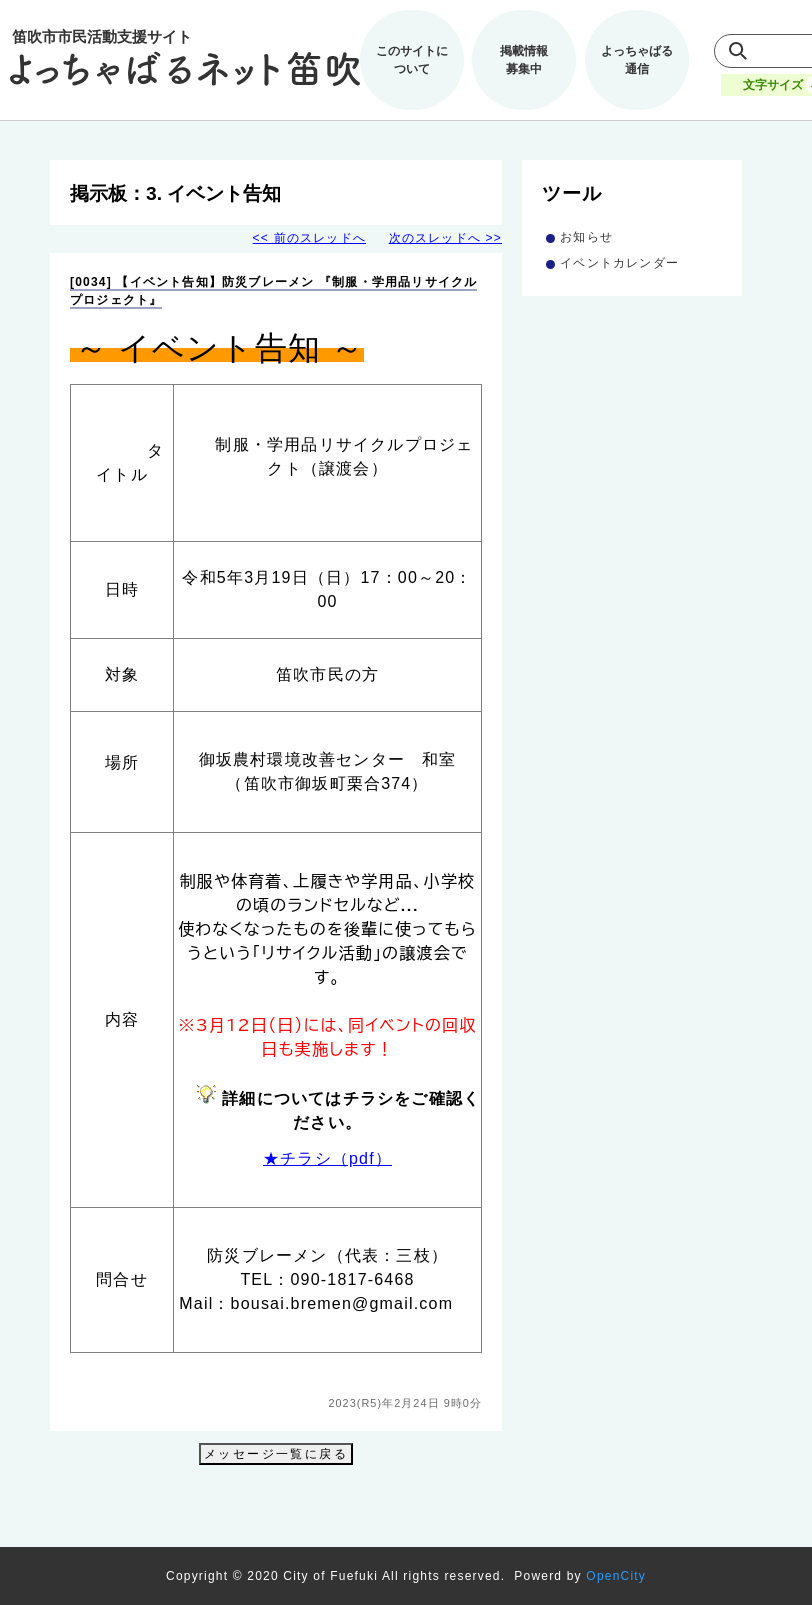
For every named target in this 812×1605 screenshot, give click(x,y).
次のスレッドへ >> (445, 238)
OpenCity (616, 1576)
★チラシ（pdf (319, 1158)
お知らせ (586, 237)
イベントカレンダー (619, 263)
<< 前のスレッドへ (309, 238)
